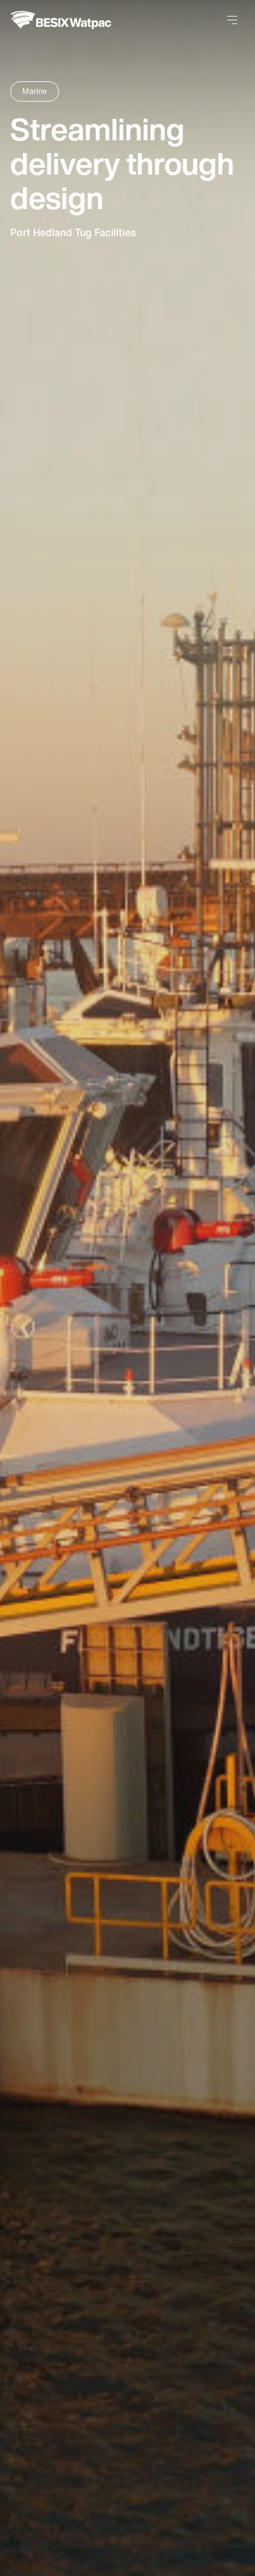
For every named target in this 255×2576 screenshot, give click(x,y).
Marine (34, 91)
